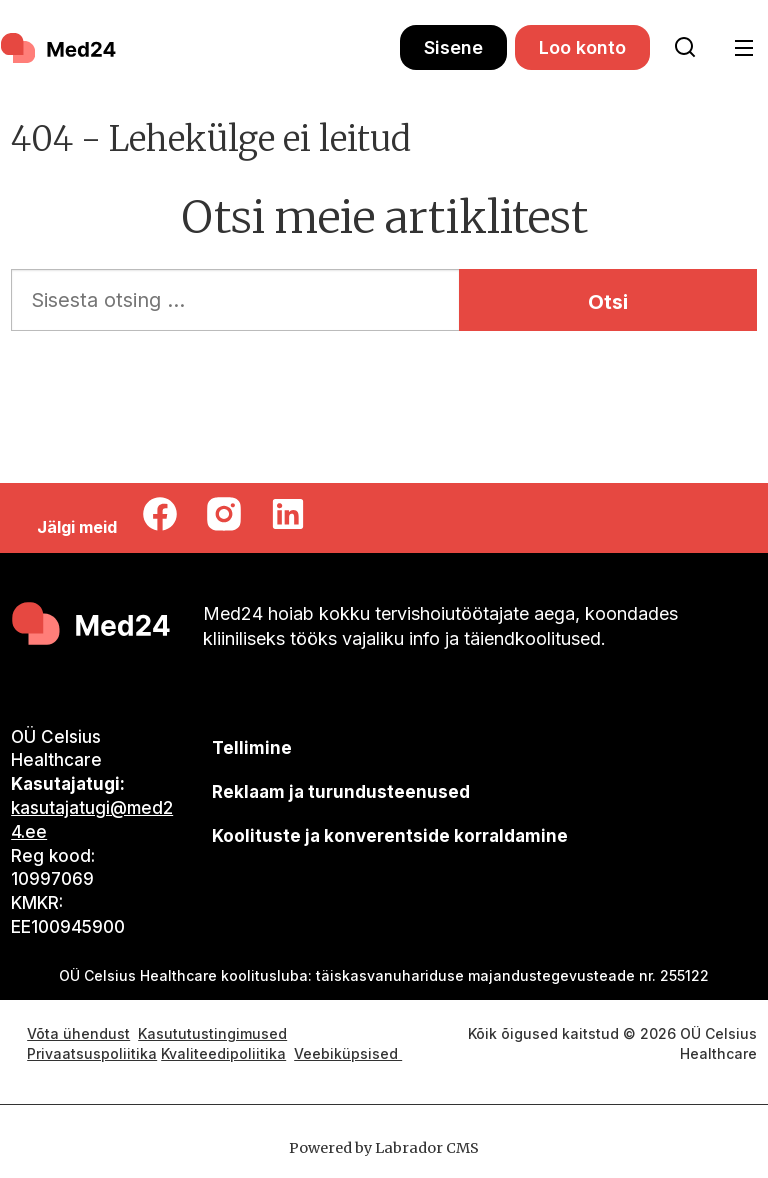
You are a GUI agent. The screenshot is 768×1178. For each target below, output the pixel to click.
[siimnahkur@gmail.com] (340, 792)
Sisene (453, 47)
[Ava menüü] (744, 48)
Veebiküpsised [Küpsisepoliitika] (348, 1053)
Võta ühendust (78, 1033)
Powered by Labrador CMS (384, 1148)
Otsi (608, 302)
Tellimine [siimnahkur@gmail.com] (252, 748)
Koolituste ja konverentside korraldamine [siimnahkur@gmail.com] (390, 836)
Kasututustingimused (212, 1033)
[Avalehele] (60, 48)
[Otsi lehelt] (685, 48)
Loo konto (582, 47)
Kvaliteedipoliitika (223, 1053)
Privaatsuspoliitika (92, 1053)
